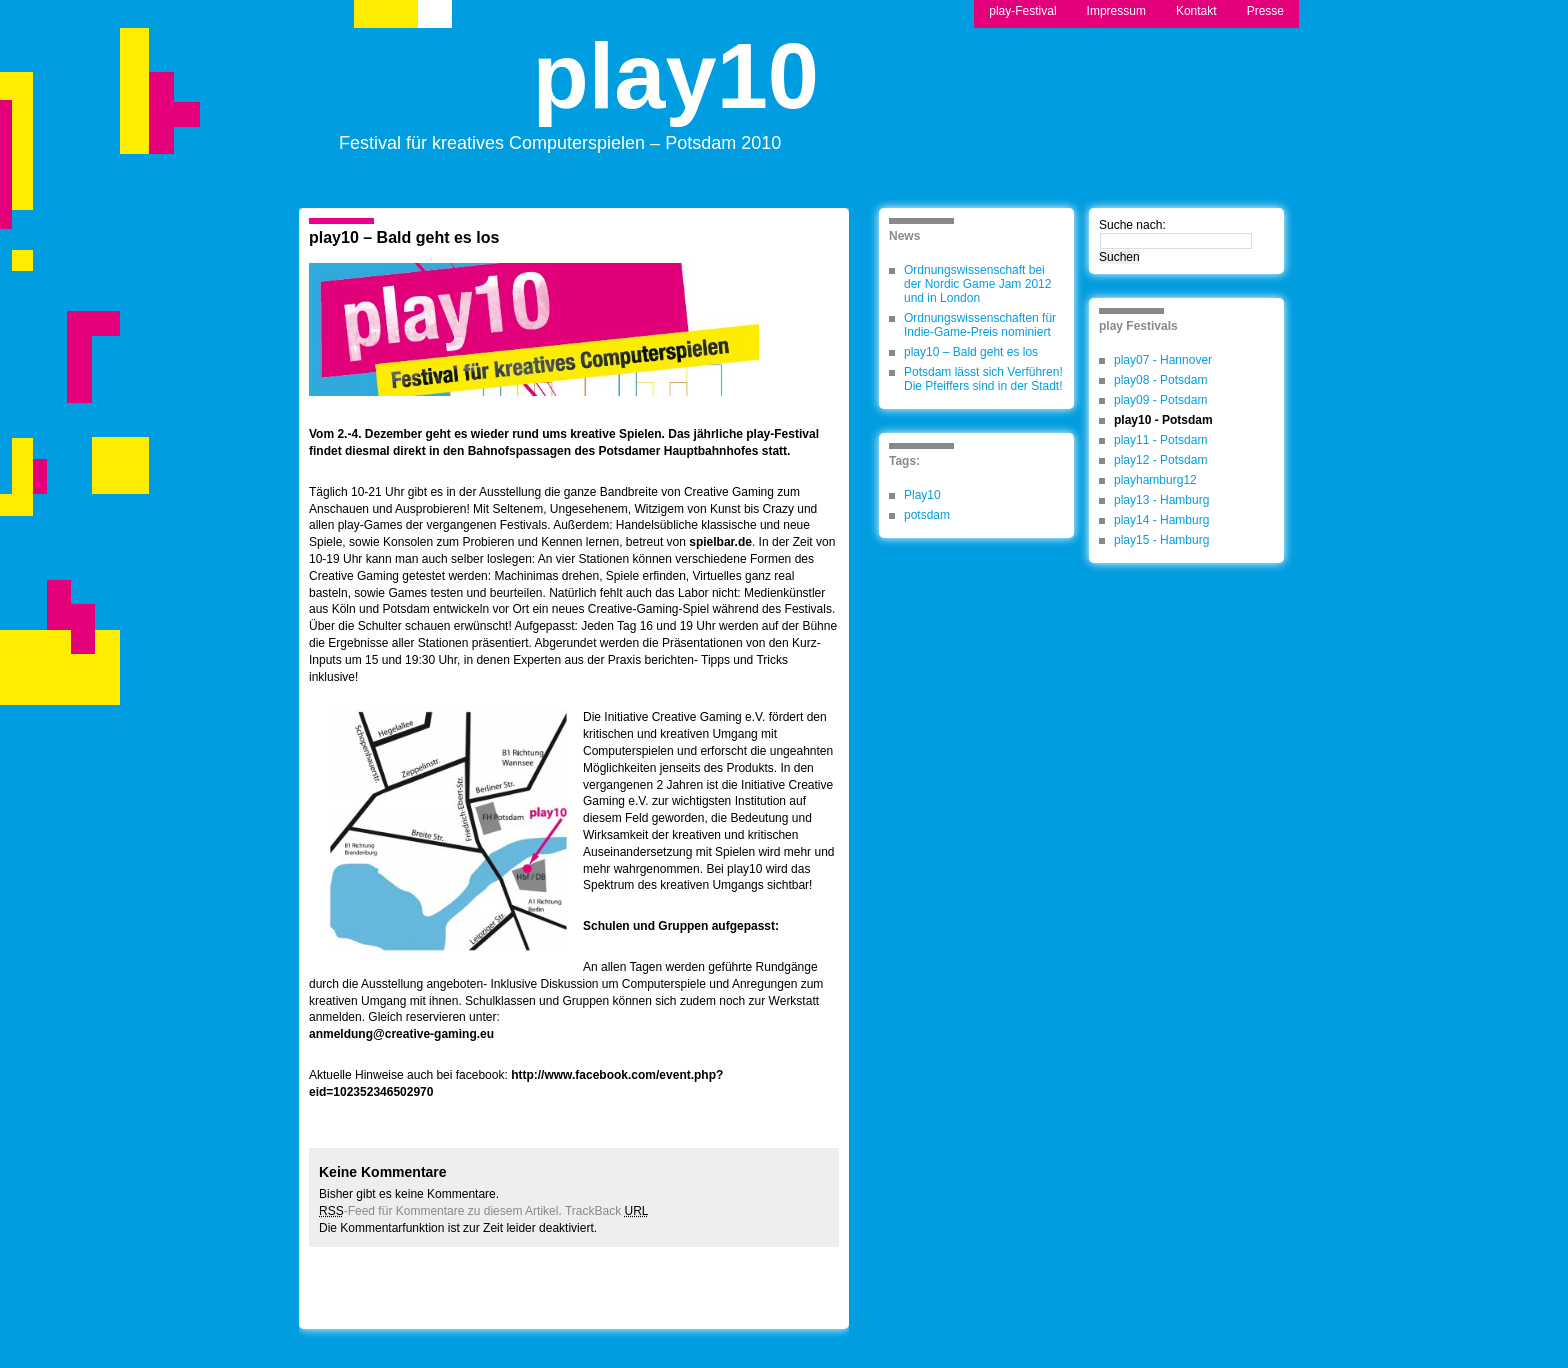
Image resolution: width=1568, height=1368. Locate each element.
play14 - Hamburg (1161, 520)
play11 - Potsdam (1160, 440)
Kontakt (1196, 11)
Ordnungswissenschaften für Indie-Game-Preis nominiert (980, 325)
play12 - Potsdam (1160, 460)
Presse (1265, 11)
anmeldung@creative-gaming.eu (401, 1034)
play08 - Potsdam (1160, 380)
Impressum (1116, 11)
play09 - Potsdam (1160, 400)
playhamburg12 (1155, 480)
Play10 (922, 495)
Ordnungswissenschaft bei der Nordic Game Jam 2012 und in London (977, 284)
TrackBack (607, 1211)
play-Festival (1022, 11)
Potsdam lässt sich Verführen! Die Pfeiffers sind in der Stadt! (983, 379)
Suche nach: (1132, 225)
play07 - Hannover (1163, 360)
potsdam (927, 515)
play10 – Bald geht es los (404, 237)
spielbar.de (720, 542)
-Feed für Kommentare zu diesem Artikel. (440, 1211)
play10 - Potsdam (1163, 420)
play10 (676, 93)
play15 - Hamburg (1161, 540)
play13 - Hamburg (1161, 500)
